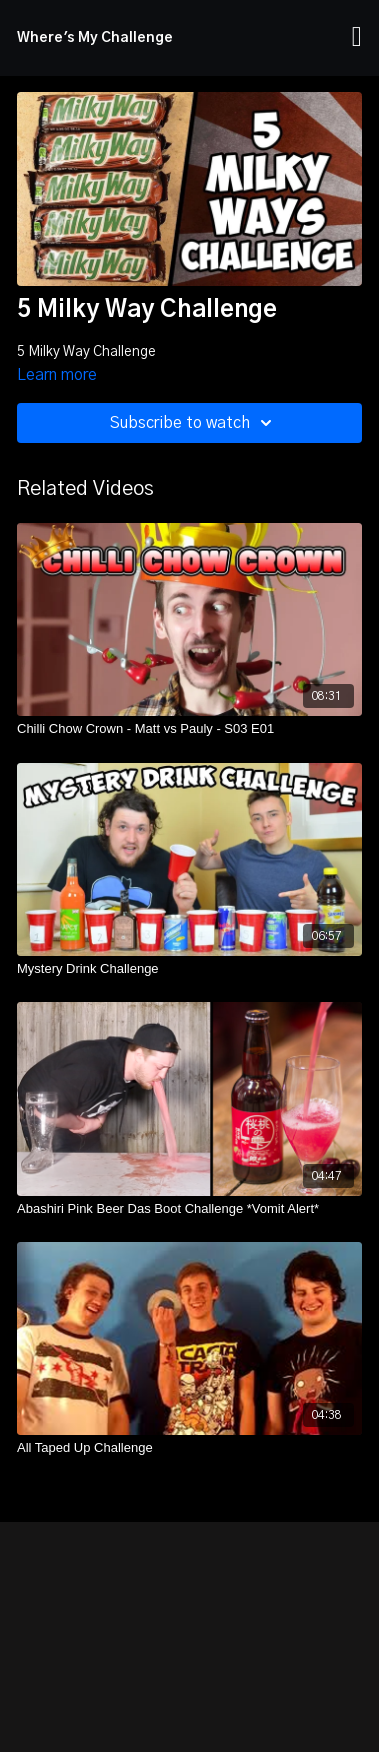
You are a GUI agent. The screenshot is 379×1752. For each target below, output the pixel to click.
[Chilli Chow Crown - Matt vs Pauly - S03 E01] (189, 729)
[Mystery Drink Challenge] (189, 969)
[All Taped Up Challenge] (189, 1448)
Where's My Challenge (95, 38)
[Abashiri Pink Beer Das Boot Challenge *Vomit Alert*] (189, 1209)
